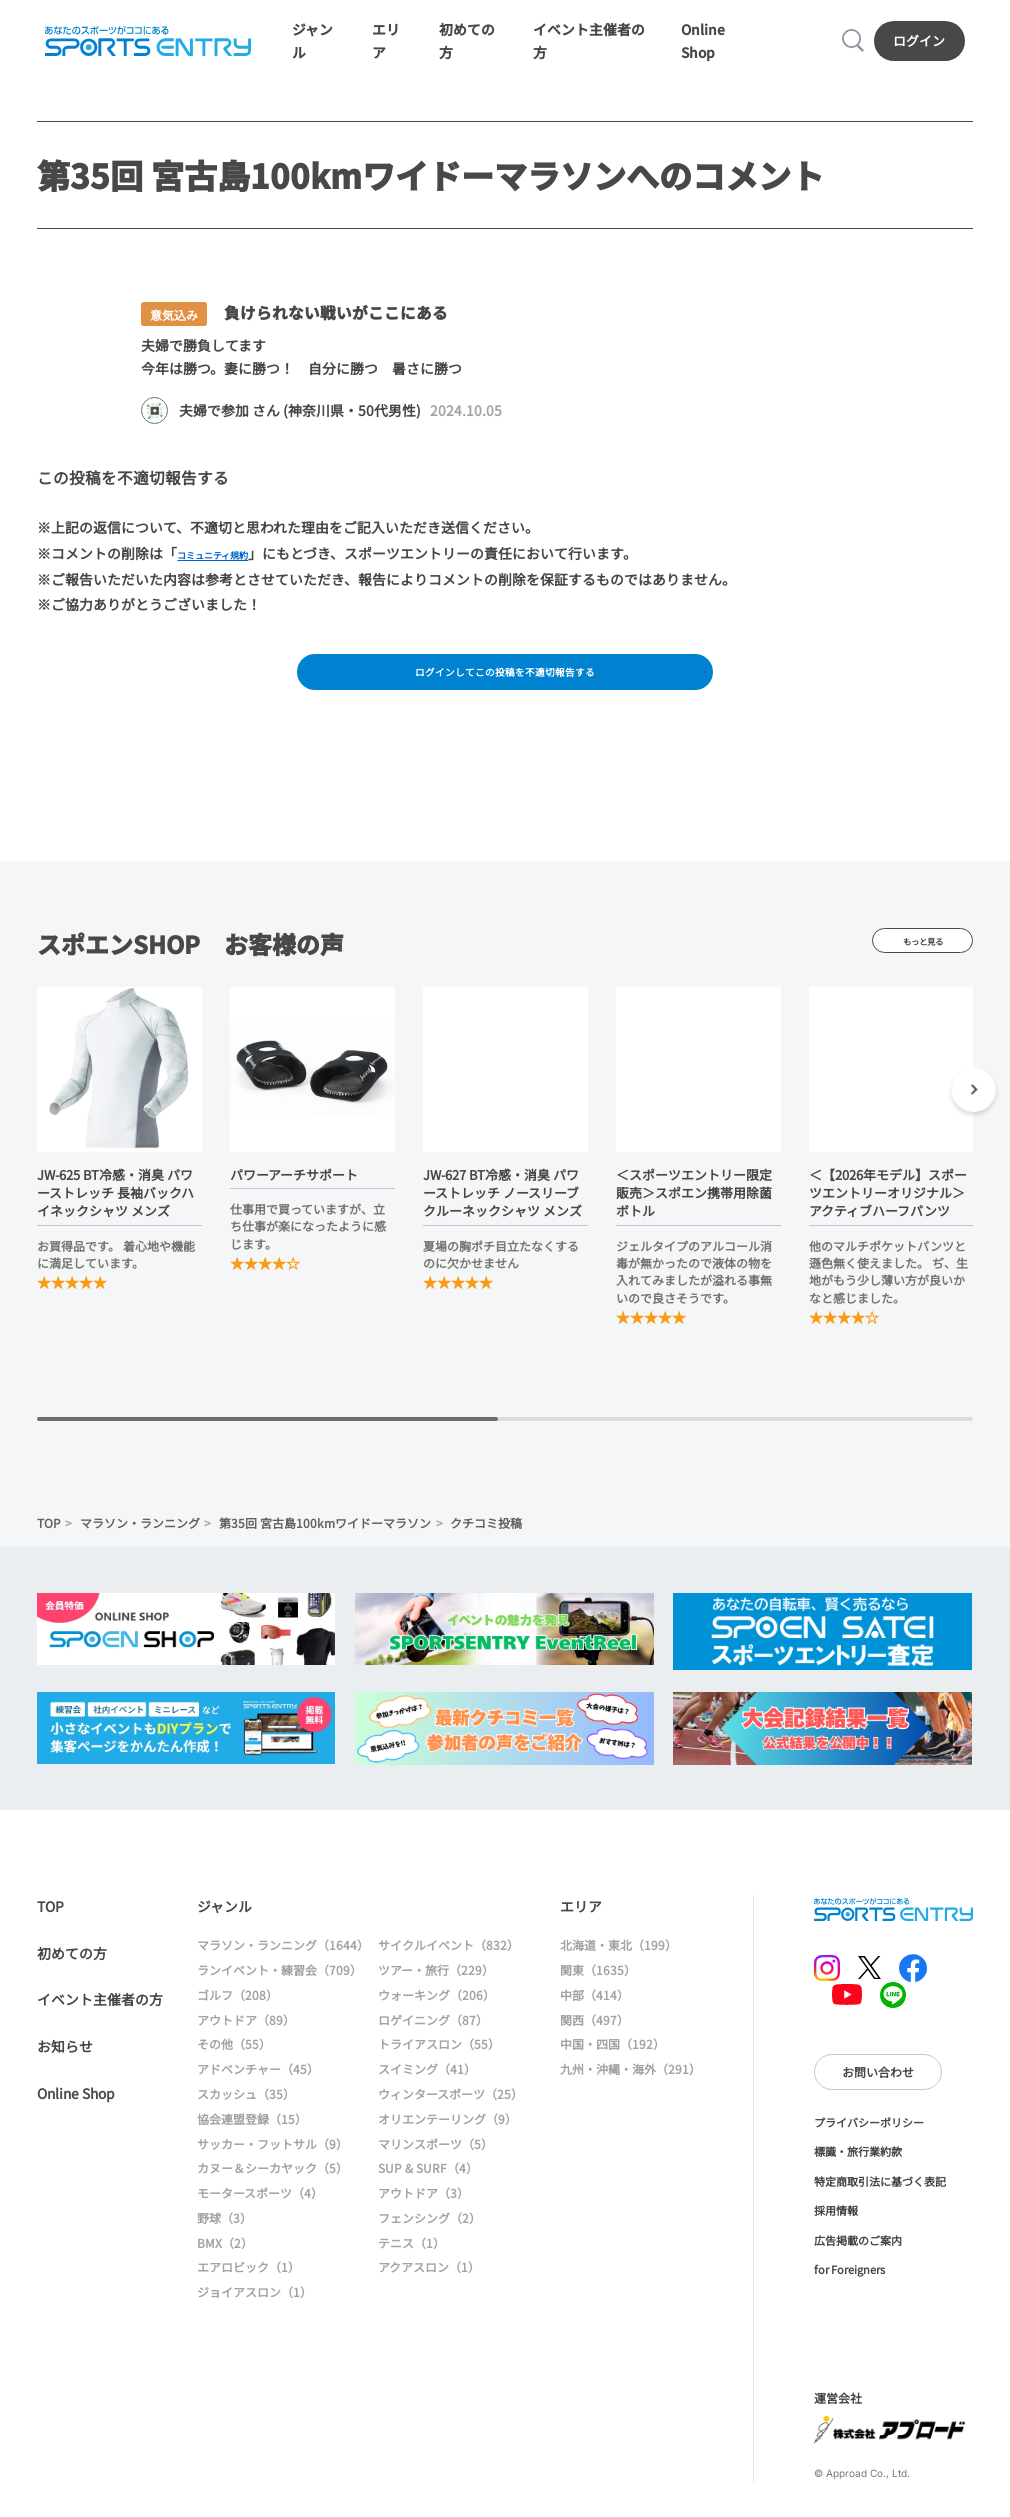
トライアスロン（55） (439, 2068)
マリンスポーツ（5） (435, 2167)
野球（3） (224, 2242)
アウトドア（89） (246, 2044)
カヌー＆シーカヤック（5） (272, 2192)
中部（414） (594, 2019)
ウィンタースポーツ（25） (450, 2118)
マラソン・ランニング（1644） (283, 1969)
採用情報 (836, 2235)
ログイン (924, 47)
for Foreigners (849, 2294)
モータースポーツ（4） (260, 2217)
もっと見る (922, 965)
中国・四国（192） (612, 2068)
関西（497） (594, 2044)
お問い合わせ (878, 2096)
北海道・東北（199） (618, 1969)
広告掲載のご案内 (858, 2264)
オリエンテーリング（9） (447, 2143)
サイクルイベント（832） (448, 1969)
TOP (49, 1547)
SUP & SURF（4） (428, 2192)
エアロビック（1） (248, 2291)
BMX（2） (225, 2266)
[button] (973, 1117)
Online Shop (76, 2118)
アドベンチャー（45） (258, 2093)
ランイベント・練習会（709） (279, 1994)
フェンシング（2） (429, 2242)
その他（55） (234, 2068)
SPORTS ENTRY (143, 47)
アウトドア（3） (423, 2217)
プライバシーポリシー (869, 2147)
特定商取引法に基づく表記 (880, 2206)
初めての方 (72, 1977)
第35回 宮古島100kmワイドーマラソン (325, 1547)
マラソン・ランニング (140, 1547)
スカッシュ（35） (246, 2118)
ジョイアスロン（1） (254, 2316)
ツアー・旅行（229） (436, 1994)
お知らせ (65, 2071)
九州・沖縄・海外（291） (630, 2093)
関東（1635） (598, 1994)
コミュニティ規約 (232, 568)
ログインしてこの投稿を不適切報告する (505, 690)
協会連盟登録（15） (252, 2143)
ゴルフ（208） (237, 2019)
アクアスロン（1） (429, 2291)
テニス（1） (411, 2266)
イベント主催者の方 (100, 2024)
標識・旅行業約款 (858, 2176)
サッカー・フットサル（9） (272, 2167)
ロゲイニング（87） (433, 2044)
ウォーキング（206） (436, 2019)
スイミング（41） (427, 2093)
